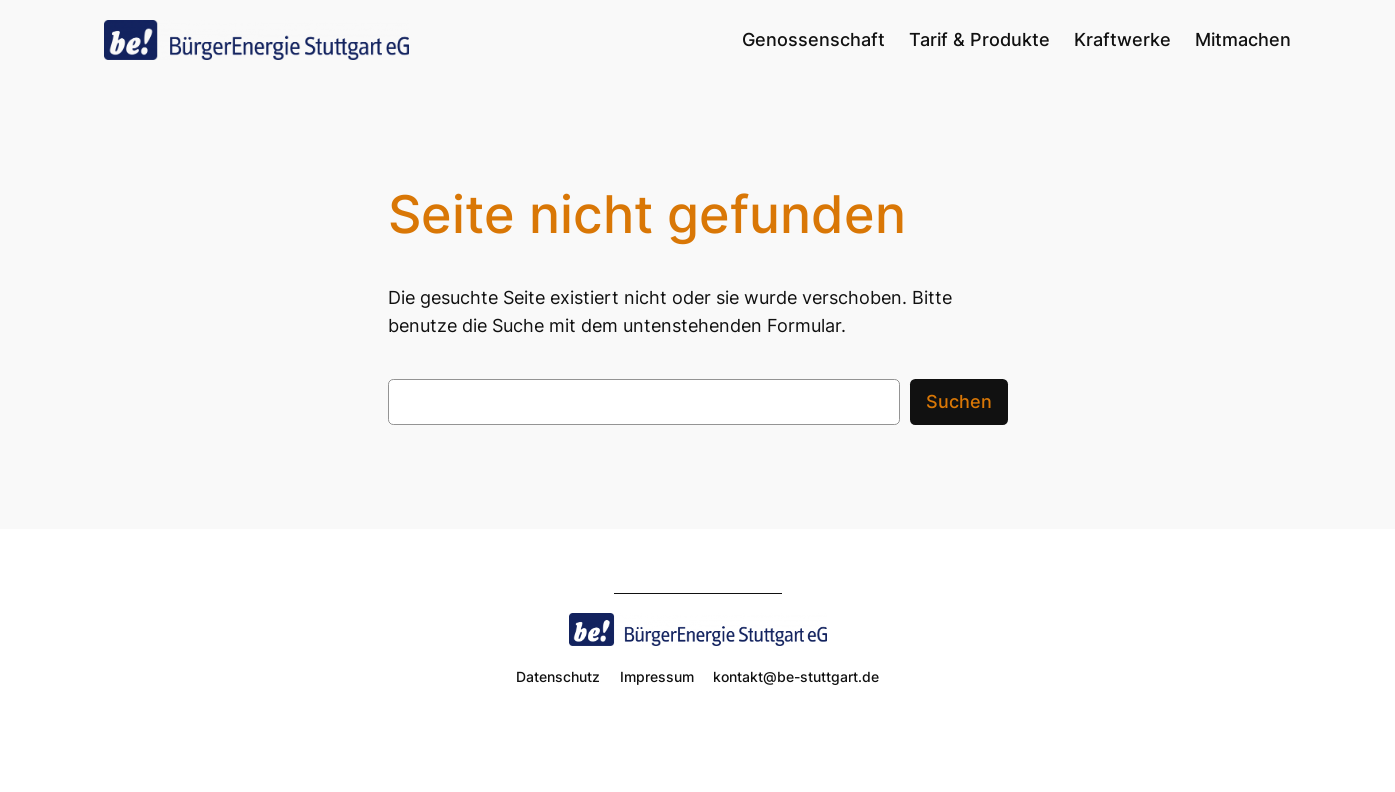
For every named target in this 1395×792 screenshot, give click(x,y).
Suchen (959, 401)
